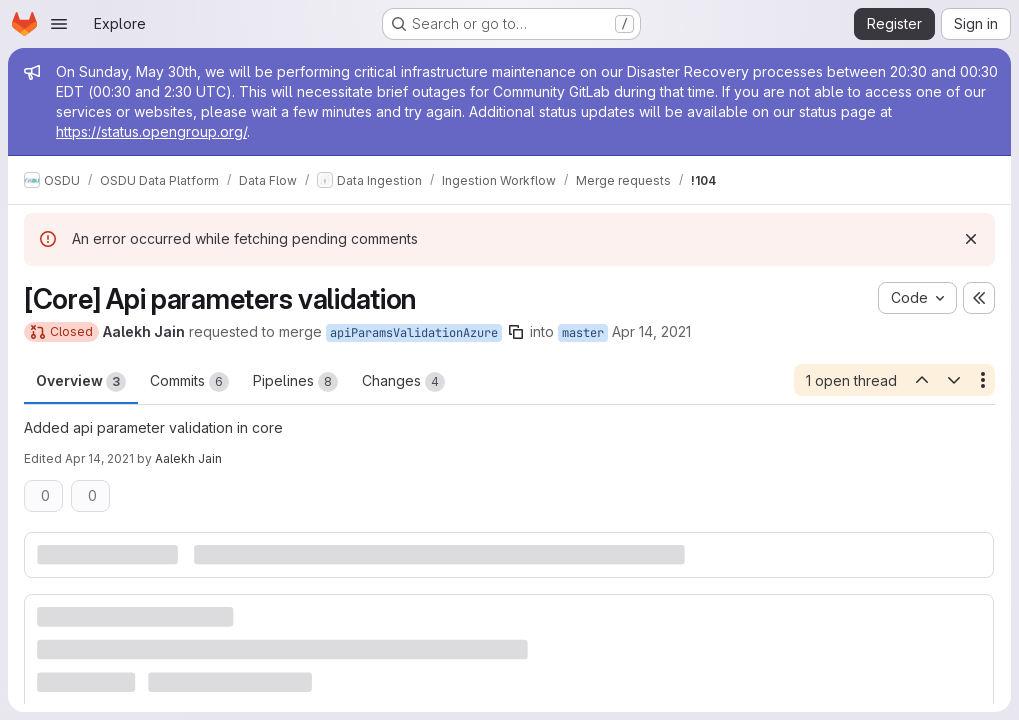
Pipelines (295, 382)
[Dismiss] (971, 239)
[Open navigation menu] (59, 24)
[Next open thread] (954, 380)
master (583, 333)
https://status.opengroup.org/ (151, 131)
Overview (81, 382)
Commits (189, 382)
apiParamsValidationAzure (414, 333)
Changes (403, 382)
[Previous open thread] (921, 380)
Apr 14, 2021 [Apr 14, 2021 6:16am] (651, 331)
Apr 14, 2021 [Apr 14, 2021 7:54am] (99, 458)
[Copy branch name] (516, 332)
